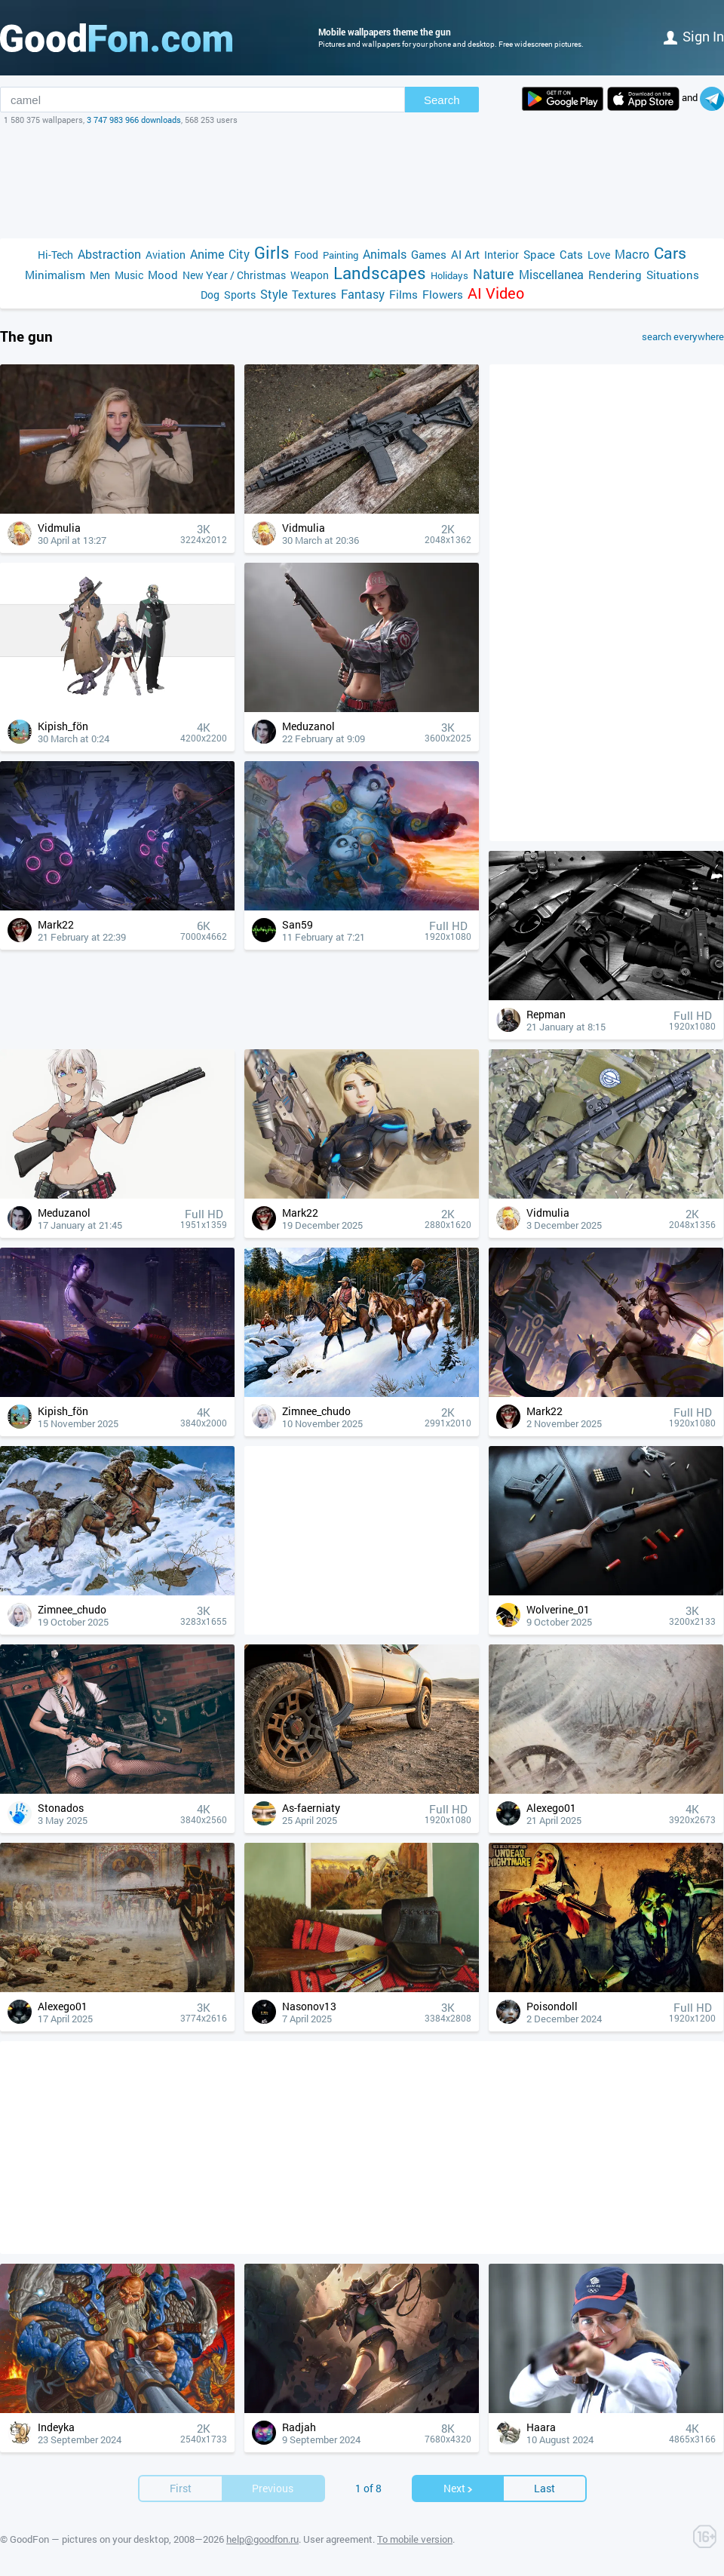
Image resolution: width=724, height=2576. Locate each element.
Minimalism (55, 274)
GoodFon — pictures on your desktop (89, 2539)
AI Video (496, 293)
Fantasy (363, 294)
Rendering (615, 274)
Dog (210, 294)
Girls (272, 252)
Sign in (694, 36)
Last (544, 2488)
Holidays (449, 275)
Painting (340, 255)
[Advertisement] (362, 182)
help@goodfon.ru (262, 2539)
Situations (672, 274)
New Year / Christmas (234, 275)
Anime (207, 254)
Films (403, 294)
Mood (163, 274)
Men (100, 275)
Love (598, 254)
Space (539, 254)
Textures (314, 294)
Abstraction (109, 254)
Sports (240, 294)
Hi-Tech (55, 254)
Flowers (442, 294)
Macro (632, 254)
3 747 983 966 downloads (134, 119)
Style (273, 294)
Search (442, 100)
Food (306, 254)
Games (428, 254)
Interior (501, 254)
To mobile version (414, 2539)
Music (129, 275)
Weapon (309, 275)
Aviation (166, 254)
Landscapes (379, 272)
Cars (670, 253)
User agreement (338, 2539)
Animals (384, 254)
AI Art (465, 254)
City (239, 254)
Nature (493, 274)
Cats (571, 254)
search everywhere (683, 336)
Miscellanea (551, 274)
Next (458, 2488)
